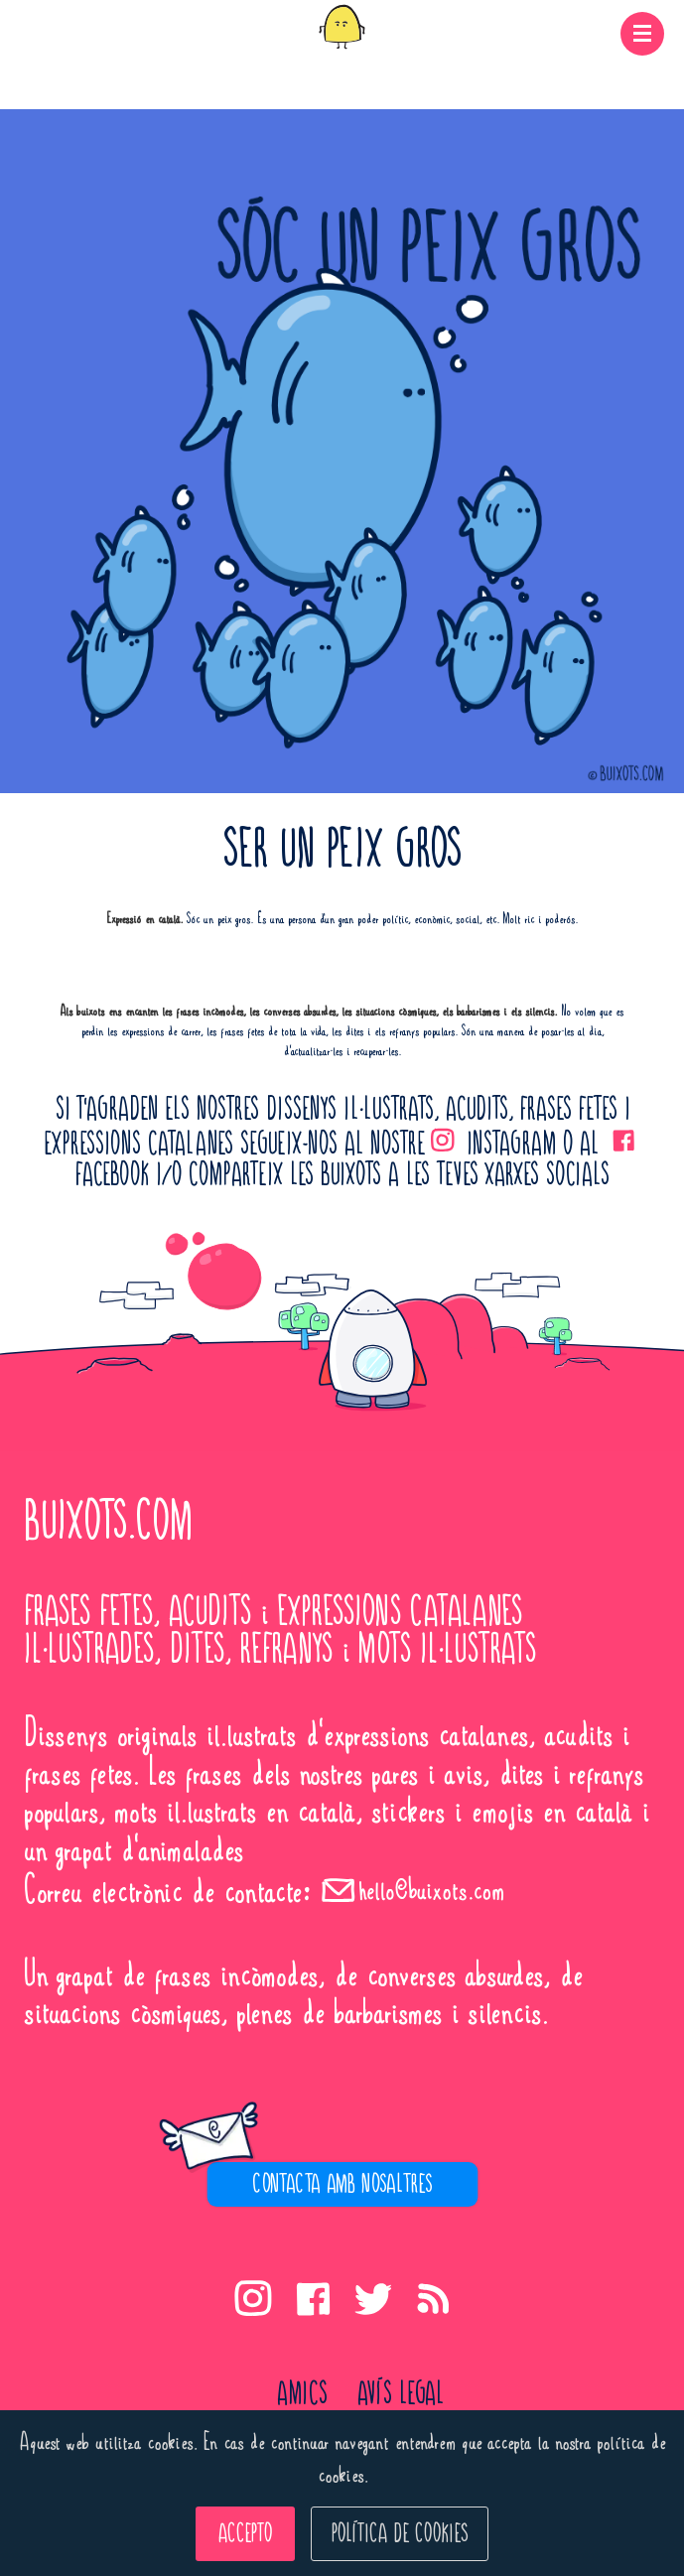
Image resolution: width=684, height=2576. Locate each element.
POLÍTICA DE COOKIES (400, 2533)
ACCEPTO (245, 2533)
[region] (342, 2177)
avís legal (400, 2394)
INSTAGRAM (490, 1144)
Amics (302, 2394)
